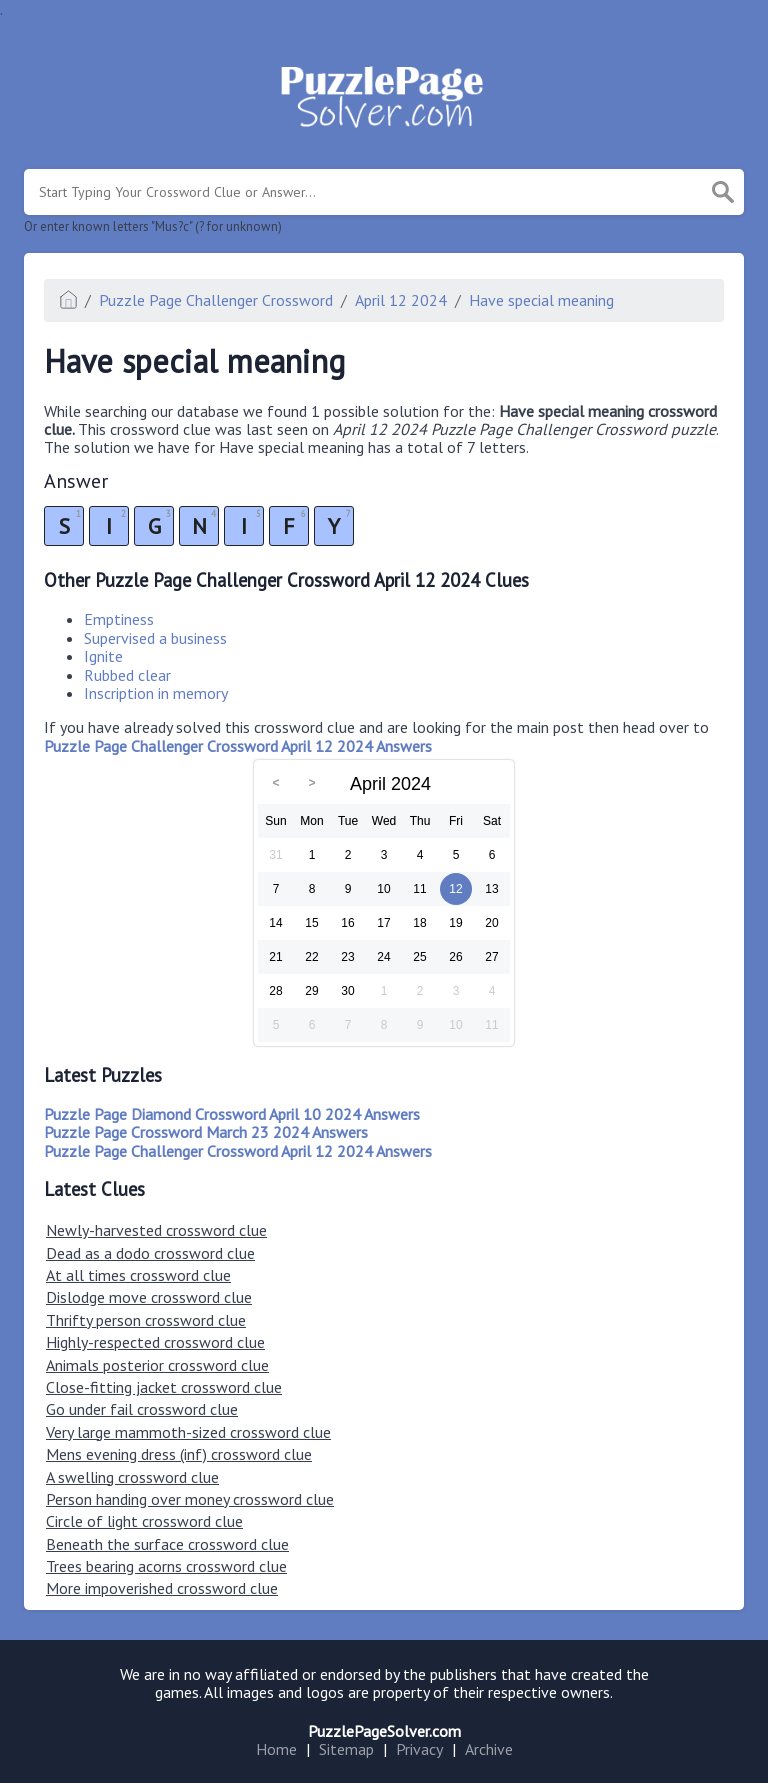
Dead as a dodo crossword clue (150, 1253)
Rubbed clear (127, 675)
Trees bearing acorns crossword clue (166, 1566)
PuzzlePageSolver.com (384, 1731)
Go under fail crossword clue (142, 1409)
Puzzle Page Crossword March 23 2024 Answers (206, 1132)
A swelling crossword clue (132, 1477)
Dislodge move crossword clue (149, 1297)
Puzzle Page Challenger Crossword (216, 300)
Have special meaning (541, 300)
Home (276, 1749)
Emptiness (119, 619)
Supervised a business (155, 638)
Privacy (419, 1749)
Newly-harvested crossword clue (156, 1230)
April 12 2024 (401, 300)
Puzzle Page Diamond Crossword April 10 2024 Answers (232, 1114)
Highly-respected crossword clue (155, 1342)
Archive (489, 1749)
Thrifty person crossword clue (146, 1320)
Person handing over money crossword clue (190, 1499)
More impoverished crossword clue (162, 1588)
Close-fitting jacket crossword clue (164, 1387)
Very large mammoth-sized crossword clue (188, 1432)
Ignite (103, 656)
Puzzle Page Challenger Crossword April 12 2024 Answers (238, 1151)
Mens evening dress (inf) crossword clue (179, 1454)
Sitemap (346, 1749)
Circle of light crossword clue (144, 1521)
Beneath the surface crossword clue (167, 1544)
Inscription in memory (156, 693)
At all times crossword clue (138, 1275)
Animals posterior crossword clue (157, 1365)
